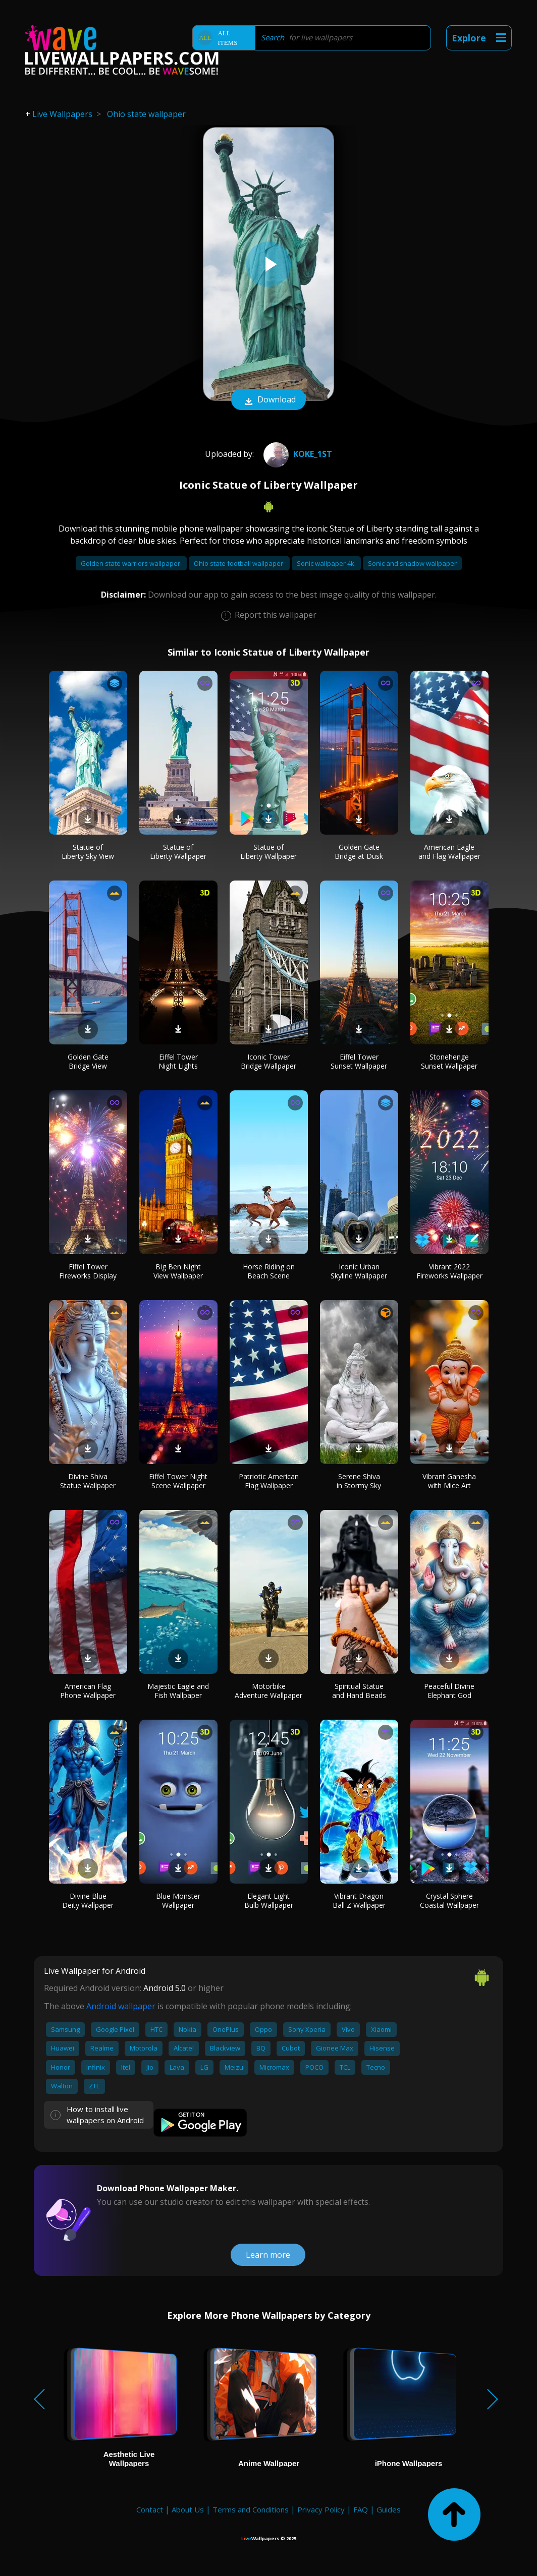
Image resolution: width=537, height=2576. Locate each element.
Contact (149, 2509)
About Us (188, 2509)
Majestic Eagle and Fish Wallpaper (178, 1690)
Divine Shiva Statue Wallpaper (88, 1481)
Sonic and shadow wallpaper (412, 563)
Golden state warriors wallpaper (131, 563)
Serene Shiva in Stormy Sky (359, 1481)
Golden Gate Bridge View (88, 1061)
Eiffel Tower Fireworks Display (88, 1271)
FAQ (360, 2509)
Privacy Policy (321, 2509)
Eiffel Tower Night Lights (178, 1061)
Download (268, 400)
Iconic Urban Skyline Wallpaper (359, 1271)
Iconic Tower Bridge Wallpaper (268, 1061)
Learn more (268, 2254)
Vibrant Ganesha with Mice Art (449, 1481)
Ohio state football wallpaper (239, 563)
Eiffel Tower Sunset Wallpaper (359, 1061)
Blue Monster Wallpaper (178, 1900)
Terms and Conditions (250, 2509)
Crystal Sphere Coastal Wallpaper (449, 1900)
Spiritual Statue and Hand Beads (359, 1690)
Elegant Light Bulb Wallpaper (268, 1900)
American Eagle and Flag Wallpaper (449, 851)
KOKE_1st (296, 453)
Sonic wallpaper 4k (326, 563)
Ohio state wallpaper (146, 114)
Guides (389, 2509)
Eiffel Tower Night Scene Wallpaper (178, 1481)
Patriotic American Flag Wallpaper (269, 1481)
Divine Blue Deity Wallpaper (88, 1900)
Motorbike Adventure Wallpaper (268, 1690)
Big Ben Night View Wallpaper (178, 1271)
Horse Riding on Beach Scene (269, 1271)
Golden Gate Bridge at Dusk (359, 851)
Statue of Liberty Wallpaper (178, 851)
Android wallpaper (120, 2006)
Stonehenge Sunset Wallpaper (449, 1061)
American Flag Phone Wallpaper (88, 1690)
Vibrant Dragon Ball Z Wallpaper (359, 1900)
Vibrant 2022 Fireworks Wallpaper (449, 1271)
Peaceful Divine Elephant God (449, 1690)
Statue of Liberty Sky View (88, 851)
